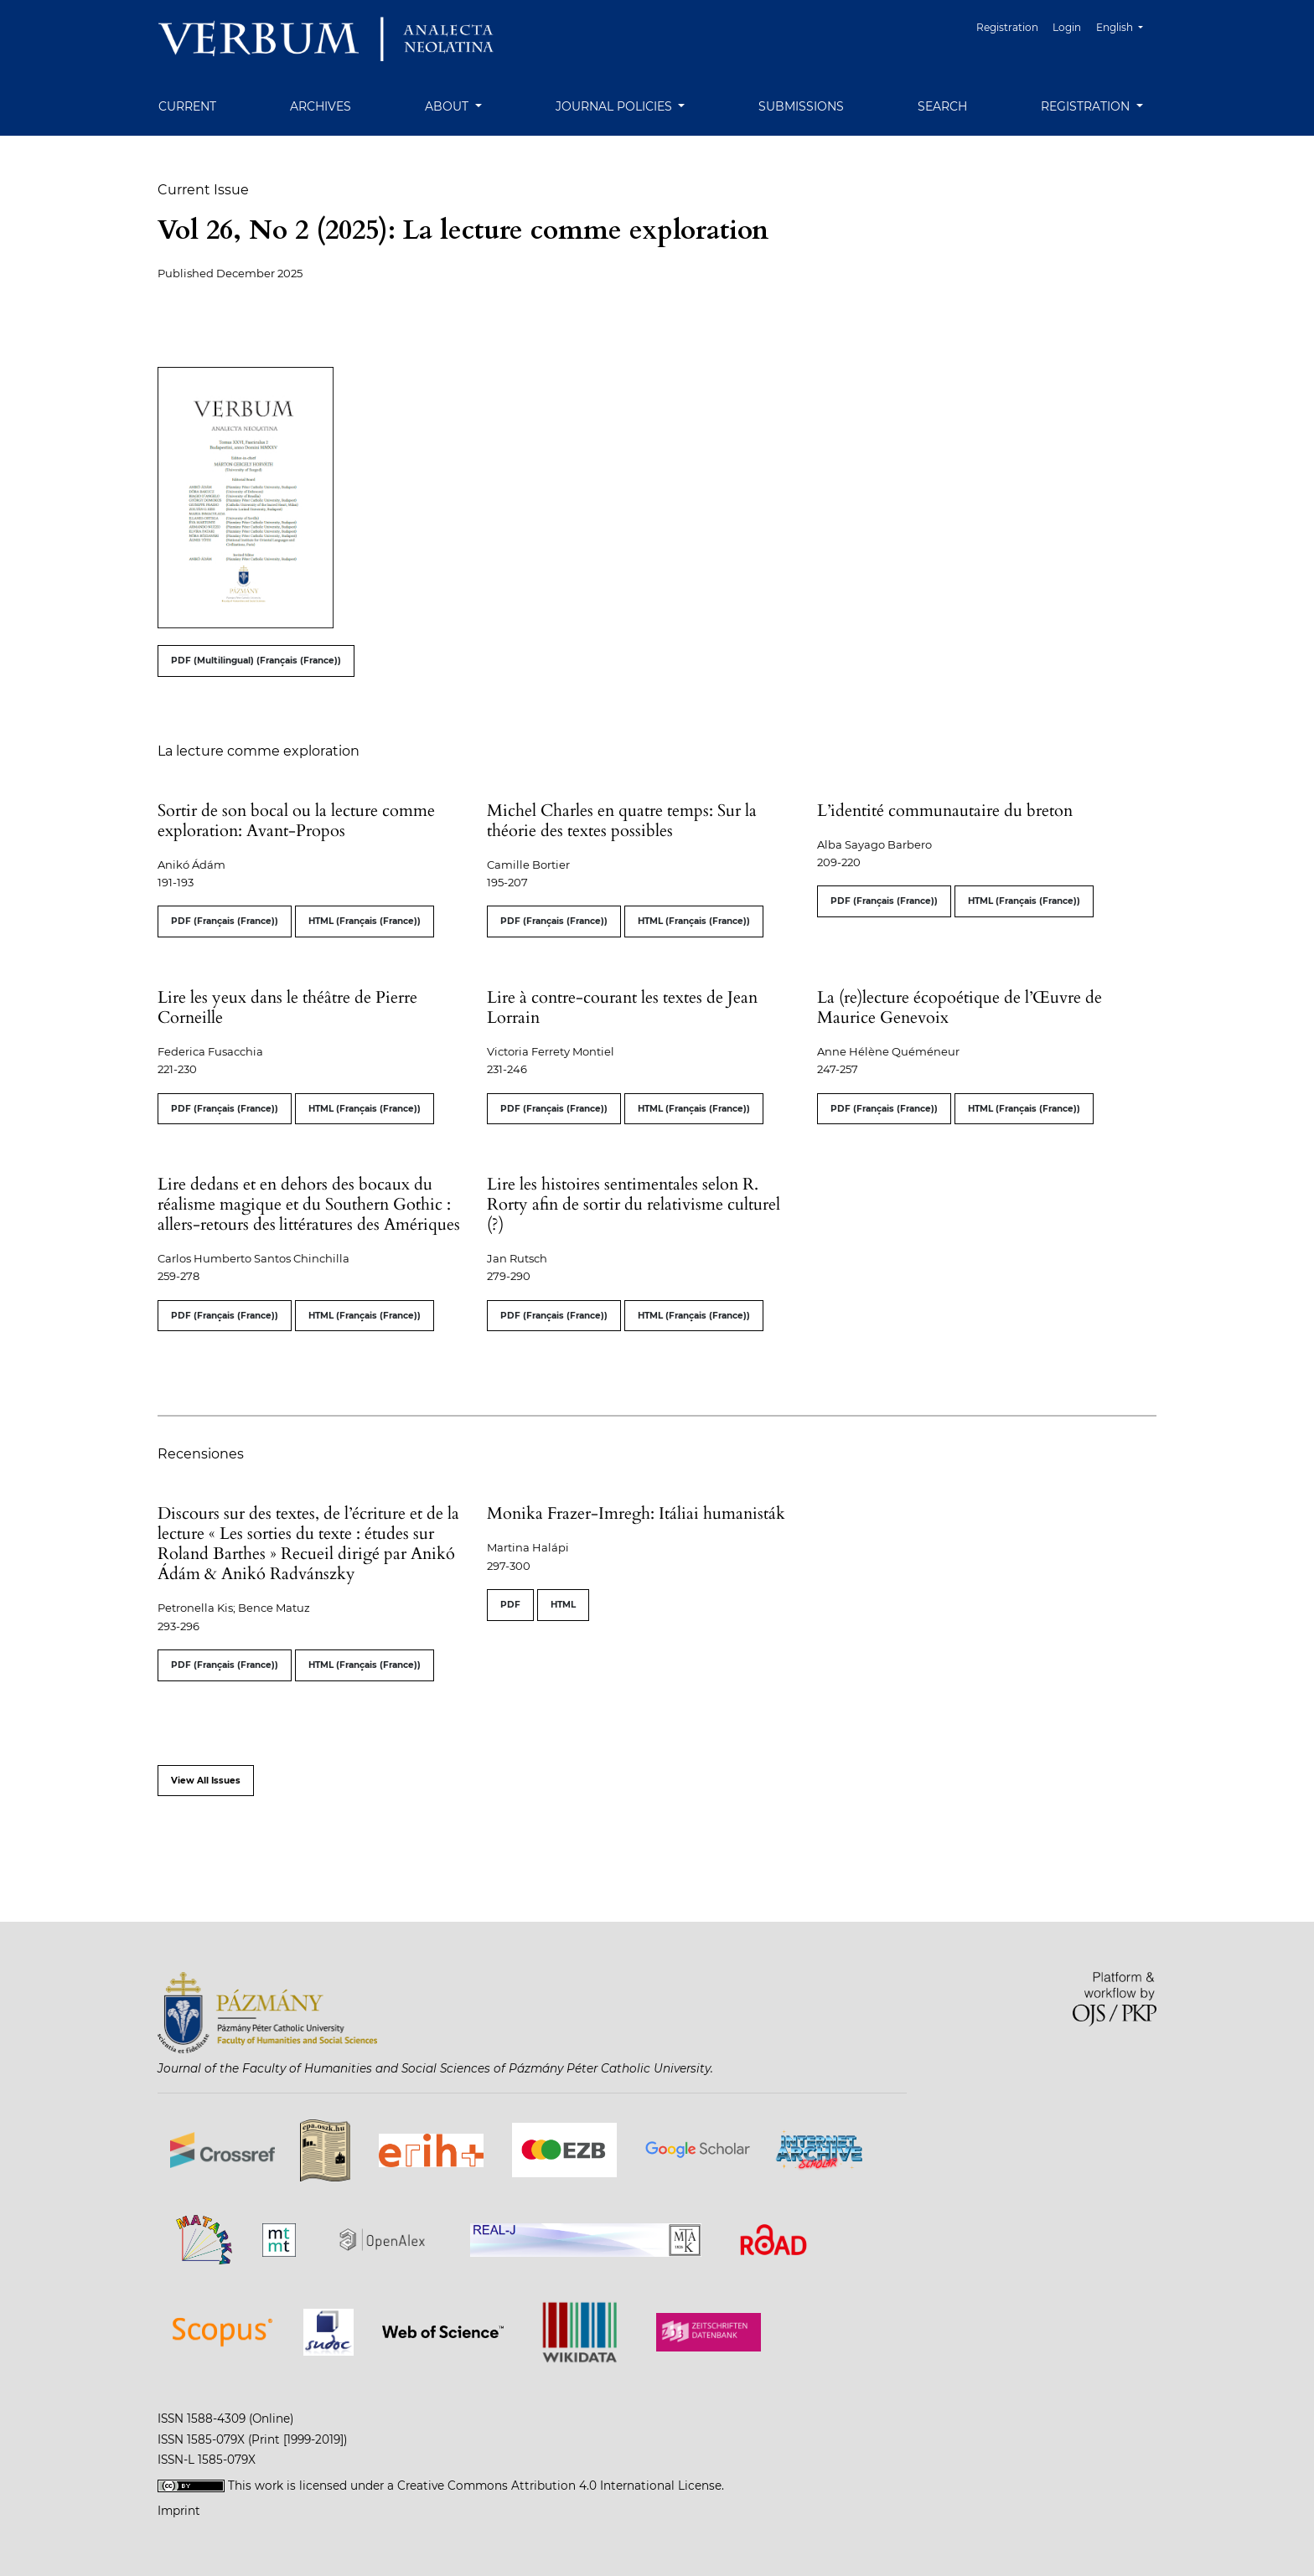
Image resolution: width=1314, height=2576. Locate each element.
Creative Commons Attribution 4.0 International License (559, 2485)
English (1125, 26)
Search (942, 106)
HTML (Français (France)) (364, 921)
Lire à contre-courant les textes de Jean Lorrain (622, 1007)
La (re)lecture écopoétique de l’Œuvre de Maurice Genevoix (959, 1007)
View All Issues (206, 1780)
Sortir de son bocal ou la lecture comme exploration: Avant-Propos (296, 820)
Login (1067, 27)
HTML (563, 1604)
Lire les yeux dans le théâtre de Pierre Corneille (287, 1007)
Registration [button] (1087, 106)
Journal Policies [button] (615, 106)
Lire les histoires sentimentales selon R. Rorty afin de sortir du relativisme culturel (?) (633, 1204)
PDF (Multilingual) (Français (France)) (256, 660)
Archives (320, 106)
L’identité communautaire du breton (945, 810)
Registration (1008, 27)
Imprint (179, 2510)
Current (187, 106)
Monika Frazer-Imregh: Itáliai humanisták (636, 1513)
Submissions (801, 106)
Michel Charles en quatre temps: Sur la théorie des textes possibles (622, 820)
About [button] (448, 106)
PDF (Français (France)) (224, 921)
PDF (510, 1604)
